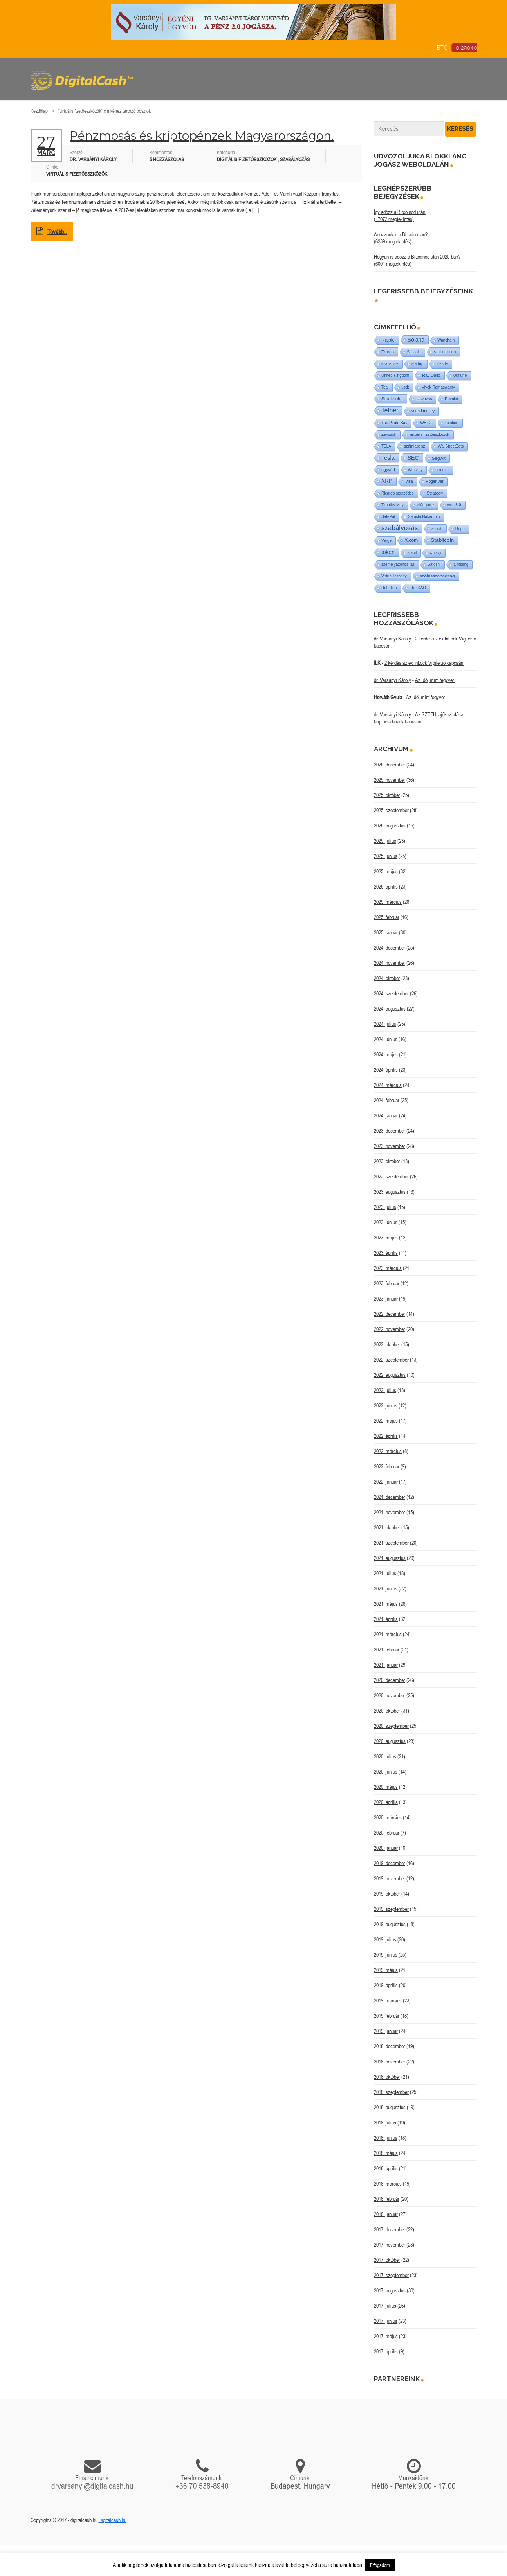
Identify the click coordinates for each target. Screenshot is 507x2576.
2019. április (386, 1985)
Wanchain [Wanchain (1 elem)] (446, 340)
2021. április (386, 1619)
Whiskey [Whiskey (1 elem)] (415, 470)
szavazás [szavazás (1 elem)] (424, 399)
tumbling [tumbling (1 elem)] (460, 564)
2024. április (386, 1070)
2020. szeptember (391, 1726)
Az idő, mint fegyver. (435, 680)
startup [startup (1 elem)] (417, 364)
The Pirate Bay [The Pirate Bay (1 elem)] (394, 423)
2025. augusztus (390, 825)
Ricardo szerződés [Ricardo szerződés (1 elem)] (397, 493)
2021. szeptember (391, 1543)
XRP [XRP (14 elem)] (386, 481)
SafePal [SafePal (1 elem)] (388, 516)
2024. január (386, 1115)
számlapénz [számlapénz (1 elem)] (414, 446)
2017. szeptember (391, 2275)
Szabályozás (295, 159)
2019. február (386, 2016)
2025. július (385, 841)
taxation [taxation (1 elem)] (451, 423)
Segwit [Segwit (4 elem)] (439, 458)
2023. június (385, 1222)
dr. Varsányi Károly (392, 638)
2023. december (389, 1131)
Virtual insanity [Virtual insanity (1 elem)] (394, 576)
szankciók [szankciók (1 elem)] (390, 364)
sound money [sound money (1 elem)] (423, 411)
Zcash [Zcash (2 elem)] (436, 528)
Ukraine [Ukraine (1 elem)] (460, 375)
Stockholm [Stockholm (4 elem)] (392, 398)
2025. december (389, 764)
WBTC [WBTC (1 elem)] (425, 423)
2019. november (389, 1878)
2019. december (389, 1863)
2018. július (385, 2122)
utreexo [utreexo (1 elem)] (441, 470)
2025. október (387, 795)
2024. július (385, 1024)
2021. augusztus (390, 1558)
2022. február (386, 1466)
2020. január (386, 1848)
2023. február (386, 1283)
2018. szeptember (391, 2092)
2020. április (386, 1802)
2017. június (385, 2321)
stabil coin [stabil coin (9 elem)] (445, 351)
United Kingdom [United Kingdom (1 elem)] (395, 375)
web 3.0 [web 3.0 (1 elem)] (454, 505)
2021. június (385, 1588)
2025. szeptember (391, 810)
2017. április (386, 2351)
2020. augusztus (390, 1741)
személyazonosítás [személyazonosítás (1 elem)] (398, 564)
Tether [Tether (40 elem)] (389, 410)
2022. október (387, 1344)
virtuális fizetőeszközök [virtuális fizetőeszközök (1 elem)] (429, 434)
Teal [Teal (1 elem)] (384, 387)
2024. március (388, 1085)
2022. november (389, 1329)
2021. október (387, 1527)
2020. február (386, 1832)
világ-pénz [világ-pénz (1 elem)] (426, 505)
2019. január (386, 2031)
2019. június (385, 1955)
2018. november (389, 2061)
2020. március (388, 1817)
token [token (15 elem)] (388, 552)
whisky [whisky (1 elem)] (435, 552)
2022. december (389, 1314)
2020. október (387, 1710)
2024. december (389, 947)
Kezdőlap (39, 111)
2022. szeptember (391, 1359)
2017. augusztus (390, 2290)
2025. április (386, 886)
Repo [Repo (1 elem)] (460, 529)
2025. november (389, 780)
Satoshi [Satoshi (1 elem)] (434, 564)
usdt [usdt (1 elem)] (405, 387)
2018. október (387, 2077)
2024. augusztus (390, 1009)
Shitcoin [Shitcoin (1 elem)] (414, 352)
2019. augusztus (390, 1924)
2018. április (386, 2168)
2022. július (385, 1390)
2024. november (389, 963)
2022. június (385, 1405)
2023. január (386, 1298)
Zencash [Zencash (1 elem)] (388, 434)
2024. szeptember (391, 993)
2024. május (386, 1054)
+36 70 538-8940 (202, 2485)
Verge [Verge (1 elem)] (386, 540)
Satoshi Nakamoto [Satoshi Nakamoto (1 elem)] (424, 516)
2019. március (388, 2000)
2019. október (387, 1894)
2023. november (389, 1146)
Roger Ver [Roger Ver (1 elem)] (435, 481)
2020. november (389, 1695)
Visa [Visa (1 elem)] (409, 481)
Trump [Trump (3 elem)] (387, 351)
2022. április (386, 1436)
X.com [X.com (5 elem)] (411, 540)
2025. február (386, 917)
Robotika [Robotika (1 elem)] (389, 588)
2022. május (386, 1421)
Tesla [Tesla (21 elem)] (388, 458)
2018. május (386, 2153)
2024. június (385, 1039)
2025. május (386, 871)
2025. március (388, 902)
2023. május (386, 1237)
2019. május (386, 1970)
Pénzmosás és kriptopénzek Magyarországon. (202, 135)
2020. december (389, 1680)
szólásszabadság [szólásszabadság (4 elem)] (437, 575)
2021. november (389, 1512)
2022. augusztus (390, 1375)
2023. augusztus (390, 1192)
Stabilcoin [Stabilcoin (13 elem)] (442, 540)
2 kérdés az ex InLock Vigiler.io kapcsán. (424, 663)
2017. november (389, 2244)
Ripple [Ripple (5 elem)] (388, 340)
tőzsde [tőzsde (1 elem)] (441, 364)
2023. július (385, 1207)
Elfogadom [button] (380, 2565)
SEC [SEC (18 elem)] (413, 458)
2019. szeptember (391, 1909)
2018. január (386, 2214)
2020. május (386, 1787)
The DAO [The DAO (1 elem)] (418, 588)
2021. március (388, 1634)
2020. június (385, 1771)
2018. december (389, 2046)
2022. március (388, 1451)
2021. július (385, 1573)
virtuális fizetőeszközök (76, 174)
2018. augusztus (390, 2107)
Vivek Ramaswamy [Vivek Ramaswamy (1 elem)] (438, 387)
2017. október (387, 2260)
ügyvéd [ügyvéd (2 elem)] (388, 469)
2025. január (386, 932)
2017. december (389, 2229)
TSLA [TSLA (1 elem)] (386, 446)
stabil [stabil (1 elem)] (412, 552)
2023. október (387, 1161)
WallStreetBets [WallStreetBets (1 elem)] (451, 446)
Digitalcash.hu (112, 2520)
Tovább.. (51, 231)
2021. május (386, 1604)
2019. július (385, 1939)
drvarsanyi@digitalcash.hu (92, 2485)
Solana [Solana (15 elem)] (416, 339)
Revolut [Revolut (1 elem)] (451, 399)
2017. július (385, 2306)
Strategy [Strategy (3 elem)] (435, 493)
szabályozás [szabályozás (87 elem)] (399, 528)
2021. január (386, 1665)
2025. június (385, 856)
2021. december (389, 1497)
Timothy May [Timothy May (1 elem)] (392, 505)
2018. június (385, 2138)
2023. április (386, 1253)
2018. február (386, 2199)
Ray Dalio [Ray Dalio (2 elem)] (431, 375)
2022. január (386, 1482)
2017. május (386, 2336)
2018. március (388, 2183)
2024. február (386, 1100)
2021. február (386, 1649)
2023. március (388, 1268)
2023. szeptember (391, 1176)
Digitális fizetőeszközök (246, 159)
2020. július (385, 1756)
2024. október (387, 978)
